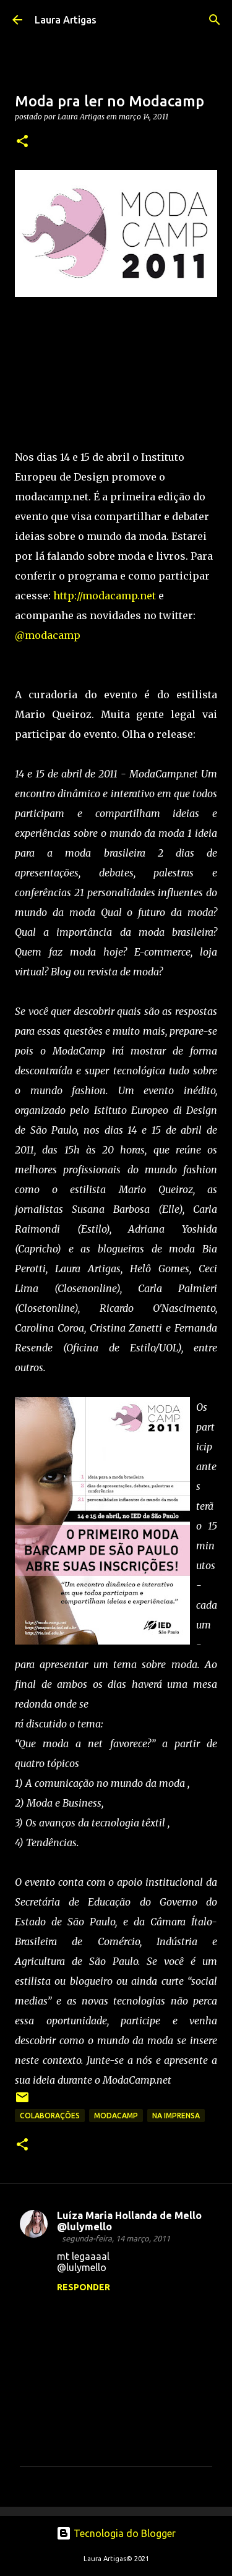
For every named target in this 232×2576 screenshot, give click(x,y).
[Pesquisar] (214, 20)
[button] (22, 142)
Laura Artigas (66, 19)
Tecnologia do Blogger (116, 2533)
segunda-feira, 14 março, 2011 (116, 2238)
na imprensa (176, 2116)
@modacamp (47, 635)
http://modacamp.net (104, 595)
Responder (83, 2287)
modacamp (116, 2116)
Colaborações (50, 2116)
